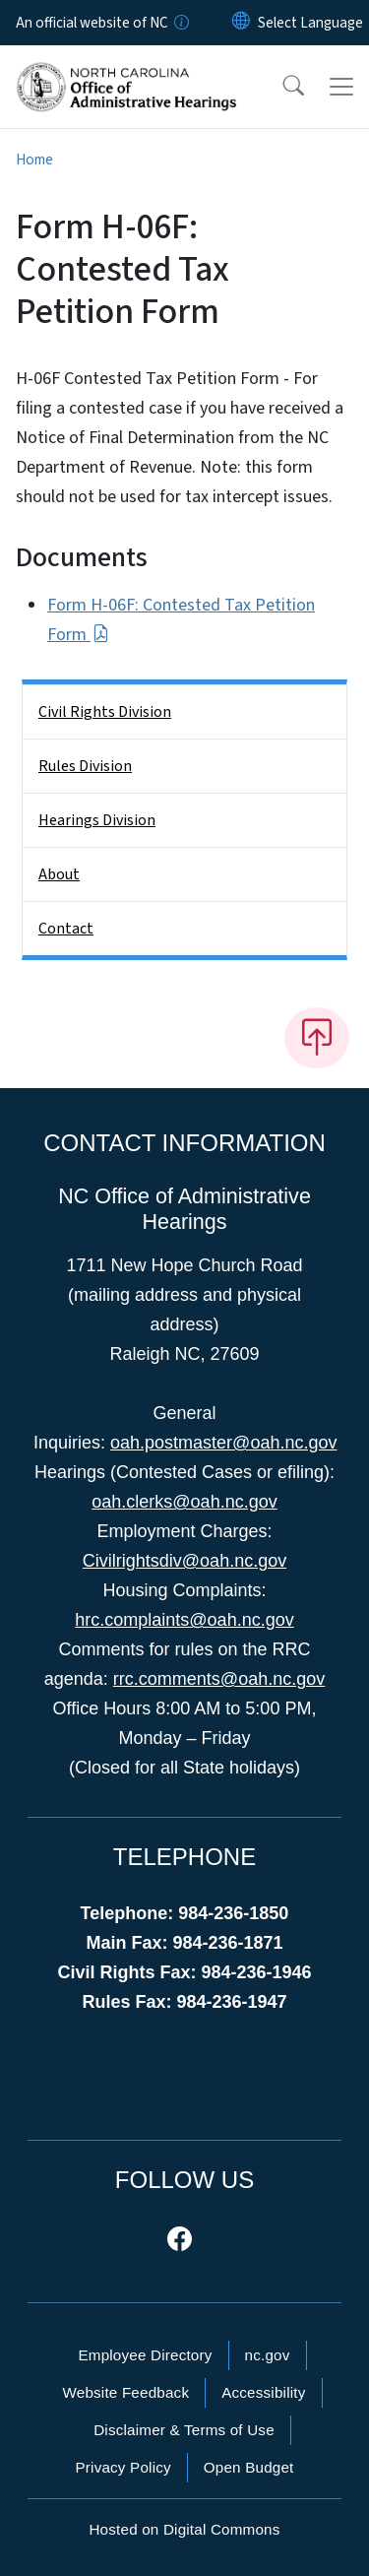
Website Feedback (125, 2392)
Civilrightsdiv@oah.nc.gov (184, 1561)
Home (34, 159)
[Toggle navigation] (341, 86)
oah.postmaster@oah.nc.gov (223, 1442)
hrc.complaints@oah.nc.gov (184, 1620)
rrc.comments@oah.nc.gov (219, 1679)
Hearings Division (96, 820)
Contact (65, 928)
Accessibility (263, 2392)
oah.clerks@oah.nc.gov (184, 1502)
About (59, 874)
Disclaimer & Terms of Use (184, 2429)
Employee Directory (145, 2355)
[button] (280, 86)
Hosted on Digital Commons (184, 2529)
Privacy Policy (122, 2467)
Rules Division (85, 766)
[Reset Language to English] (241, 22)
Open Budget (249, 2467)
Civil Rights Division (104, 712)
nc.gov (267, 2355)
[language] (310, 22)
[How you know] (180, 22)
